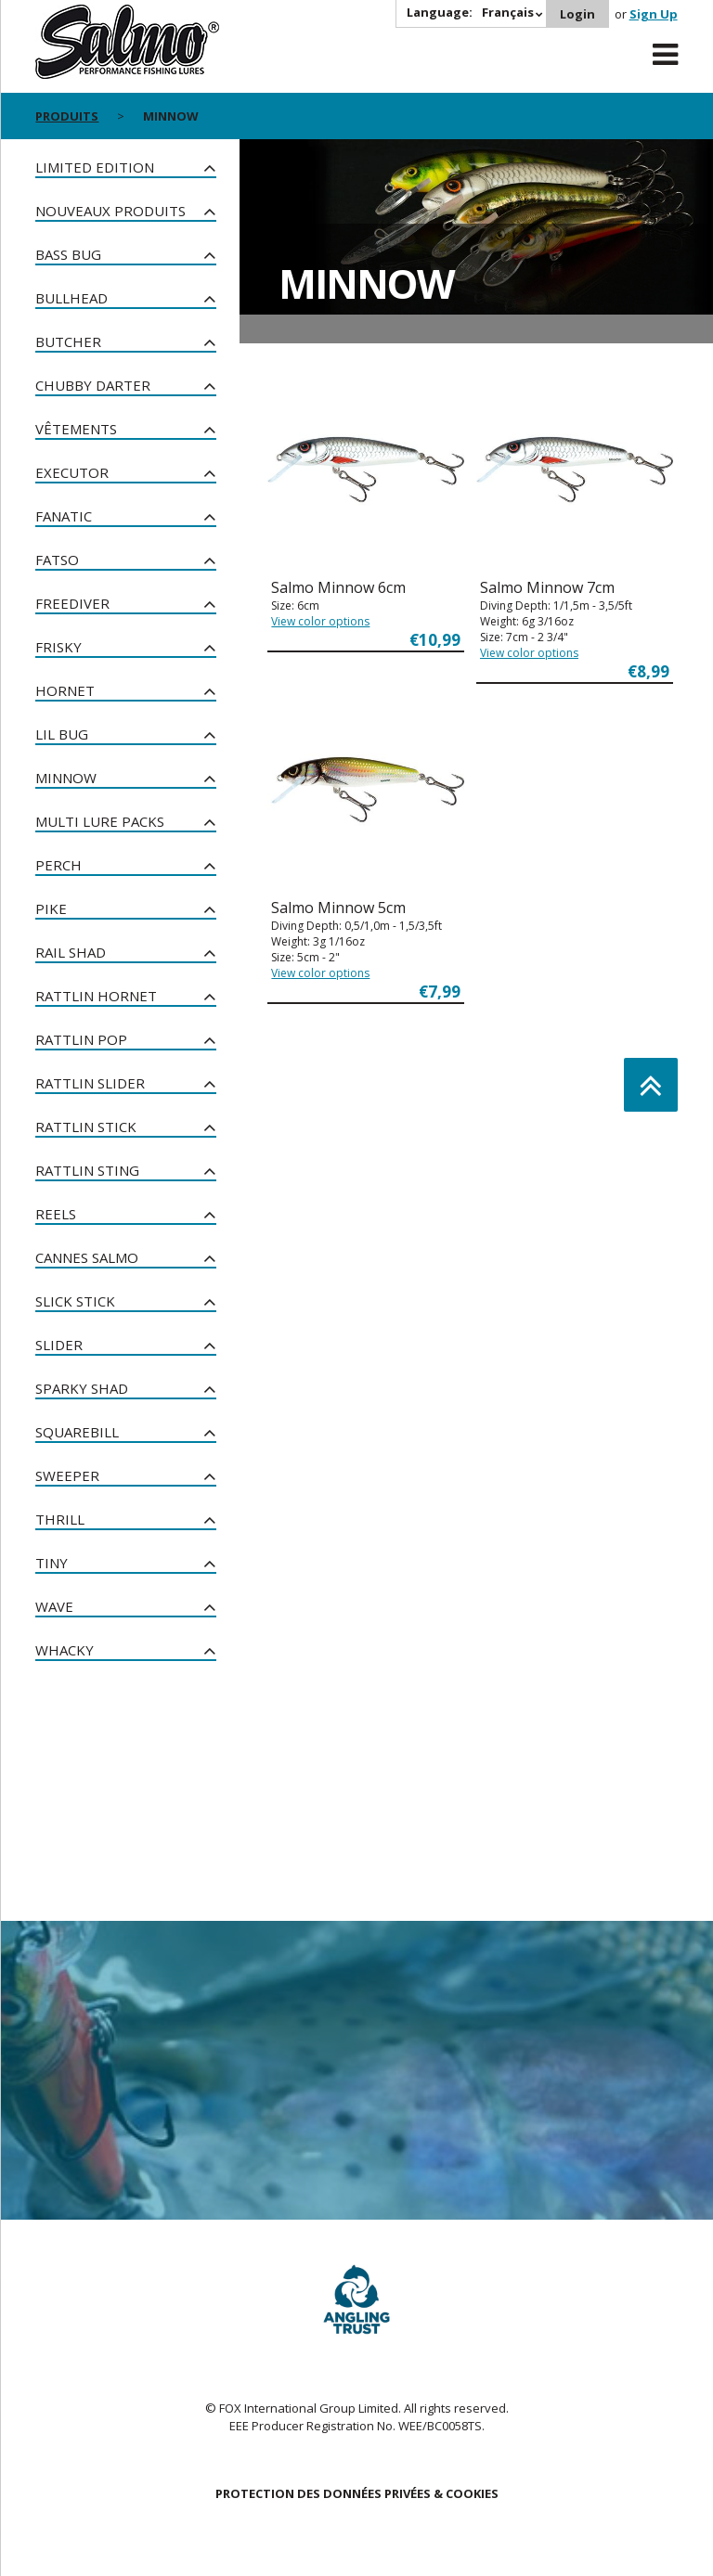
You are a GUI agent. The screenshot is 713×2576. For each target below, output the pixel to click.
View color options (320, 621)
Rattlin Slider (90, 1083)
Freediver (72, 603)
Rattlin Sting (87, 1170)
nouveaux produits (110, 210)
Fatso (57, 559)
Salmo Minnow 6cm (338, 587)
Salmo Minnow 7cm (547, 587)
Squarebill (77, 1432)
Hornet (65, 690)
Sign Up (653, 14)
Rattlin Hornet (96, 995)
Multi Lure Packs (99, 821)
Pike (51, 908)
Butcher (68, 341)
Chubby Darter (92, 385)
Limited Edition (94, 167)
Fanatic (63, 516)
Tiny (51, 1562)
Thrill (59, 1519)
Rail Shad (70, 952)
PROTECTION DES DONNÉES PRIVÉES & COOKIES (357, 2493)
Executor (72, 472)
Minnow (66, 777)
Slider (59, 1344)
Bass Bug (68, 254)
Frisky (58, 647)
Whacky (64, 1650)
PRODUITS (66, 116)
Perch (58, 865)
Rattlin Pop (81, 1039)
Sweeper (67, 1475)
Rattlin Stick (85, 1126)
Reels (55, 1213)
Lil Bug (61, 734)
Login (577, 14)
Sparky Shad (81, 1388)
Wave (54, 1606)
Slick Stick (75, 1301)
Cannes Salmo (86, 1257)
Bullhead (71, 298)
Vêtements (76, 428)
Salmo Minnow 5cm (338, 907)
